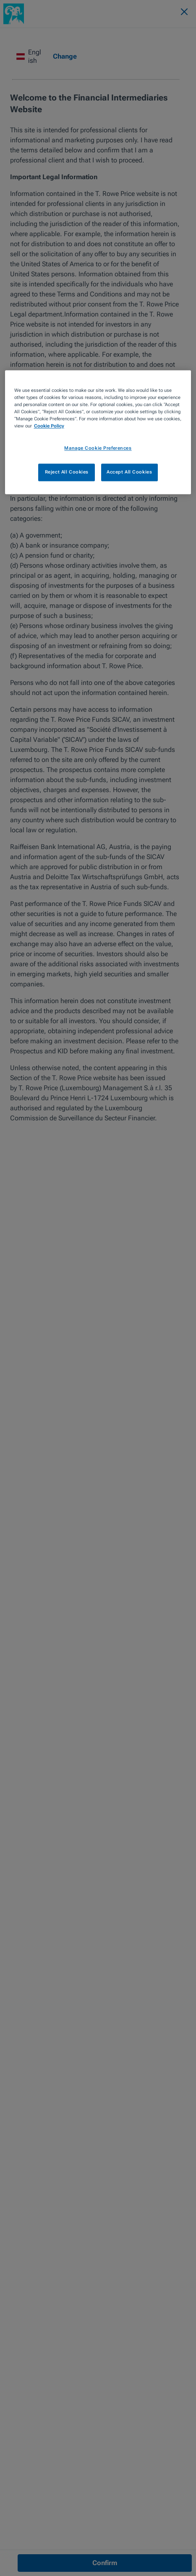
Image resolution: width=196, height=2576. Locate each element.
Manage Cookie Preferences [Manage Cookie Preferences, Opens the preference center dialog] (97, 448)
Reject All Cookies (67, 472)
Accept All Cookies (129, 472)
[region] (98, 432)
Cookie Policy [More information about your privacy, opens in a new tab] (49, 426)
